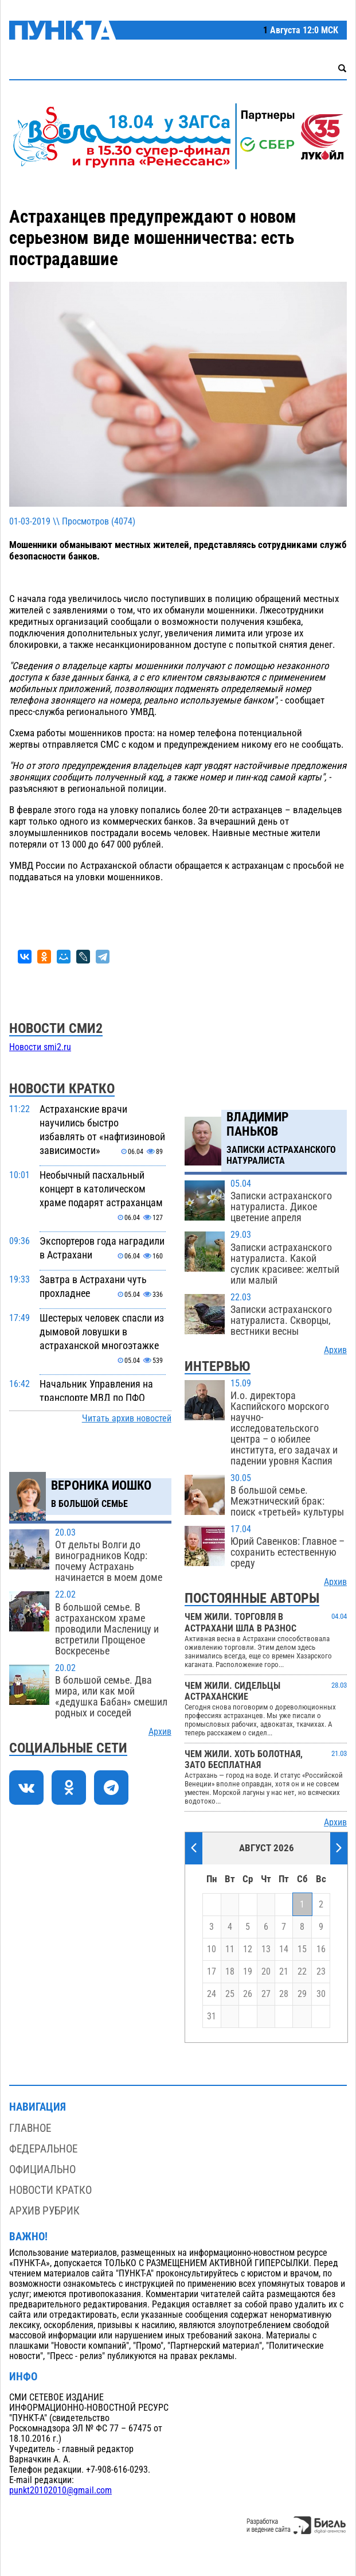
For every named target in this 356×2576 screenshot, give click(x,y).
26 (247, 1994)
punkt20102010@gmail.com (60, 2490)
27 (266, 1994)
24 (211, 1994)
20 (266, 1972)
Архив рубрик (44, 2210)
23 (321, 1972)
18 (229, 1972)
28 (283, 1994)
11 (229, 1949)
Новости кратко (50, 2190)
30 (321, 1994)
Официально (42, 2169)
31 (211, 2016)
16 (321, 1949)
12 (247, 1949)
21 (283, 1972)
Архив (159, 1732)
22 (302, 1972)
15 (302, 1949)
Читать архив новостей (126, 1418)
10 (211, 1949)
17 (211, 1972)
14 (283, 1949)
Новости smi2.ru (40, 1047)
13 (266, 1949)
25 (229, 1994)
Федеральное (43, 2148)
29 (302, 1994)
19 (247, 1972)
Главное (30, 2128)
